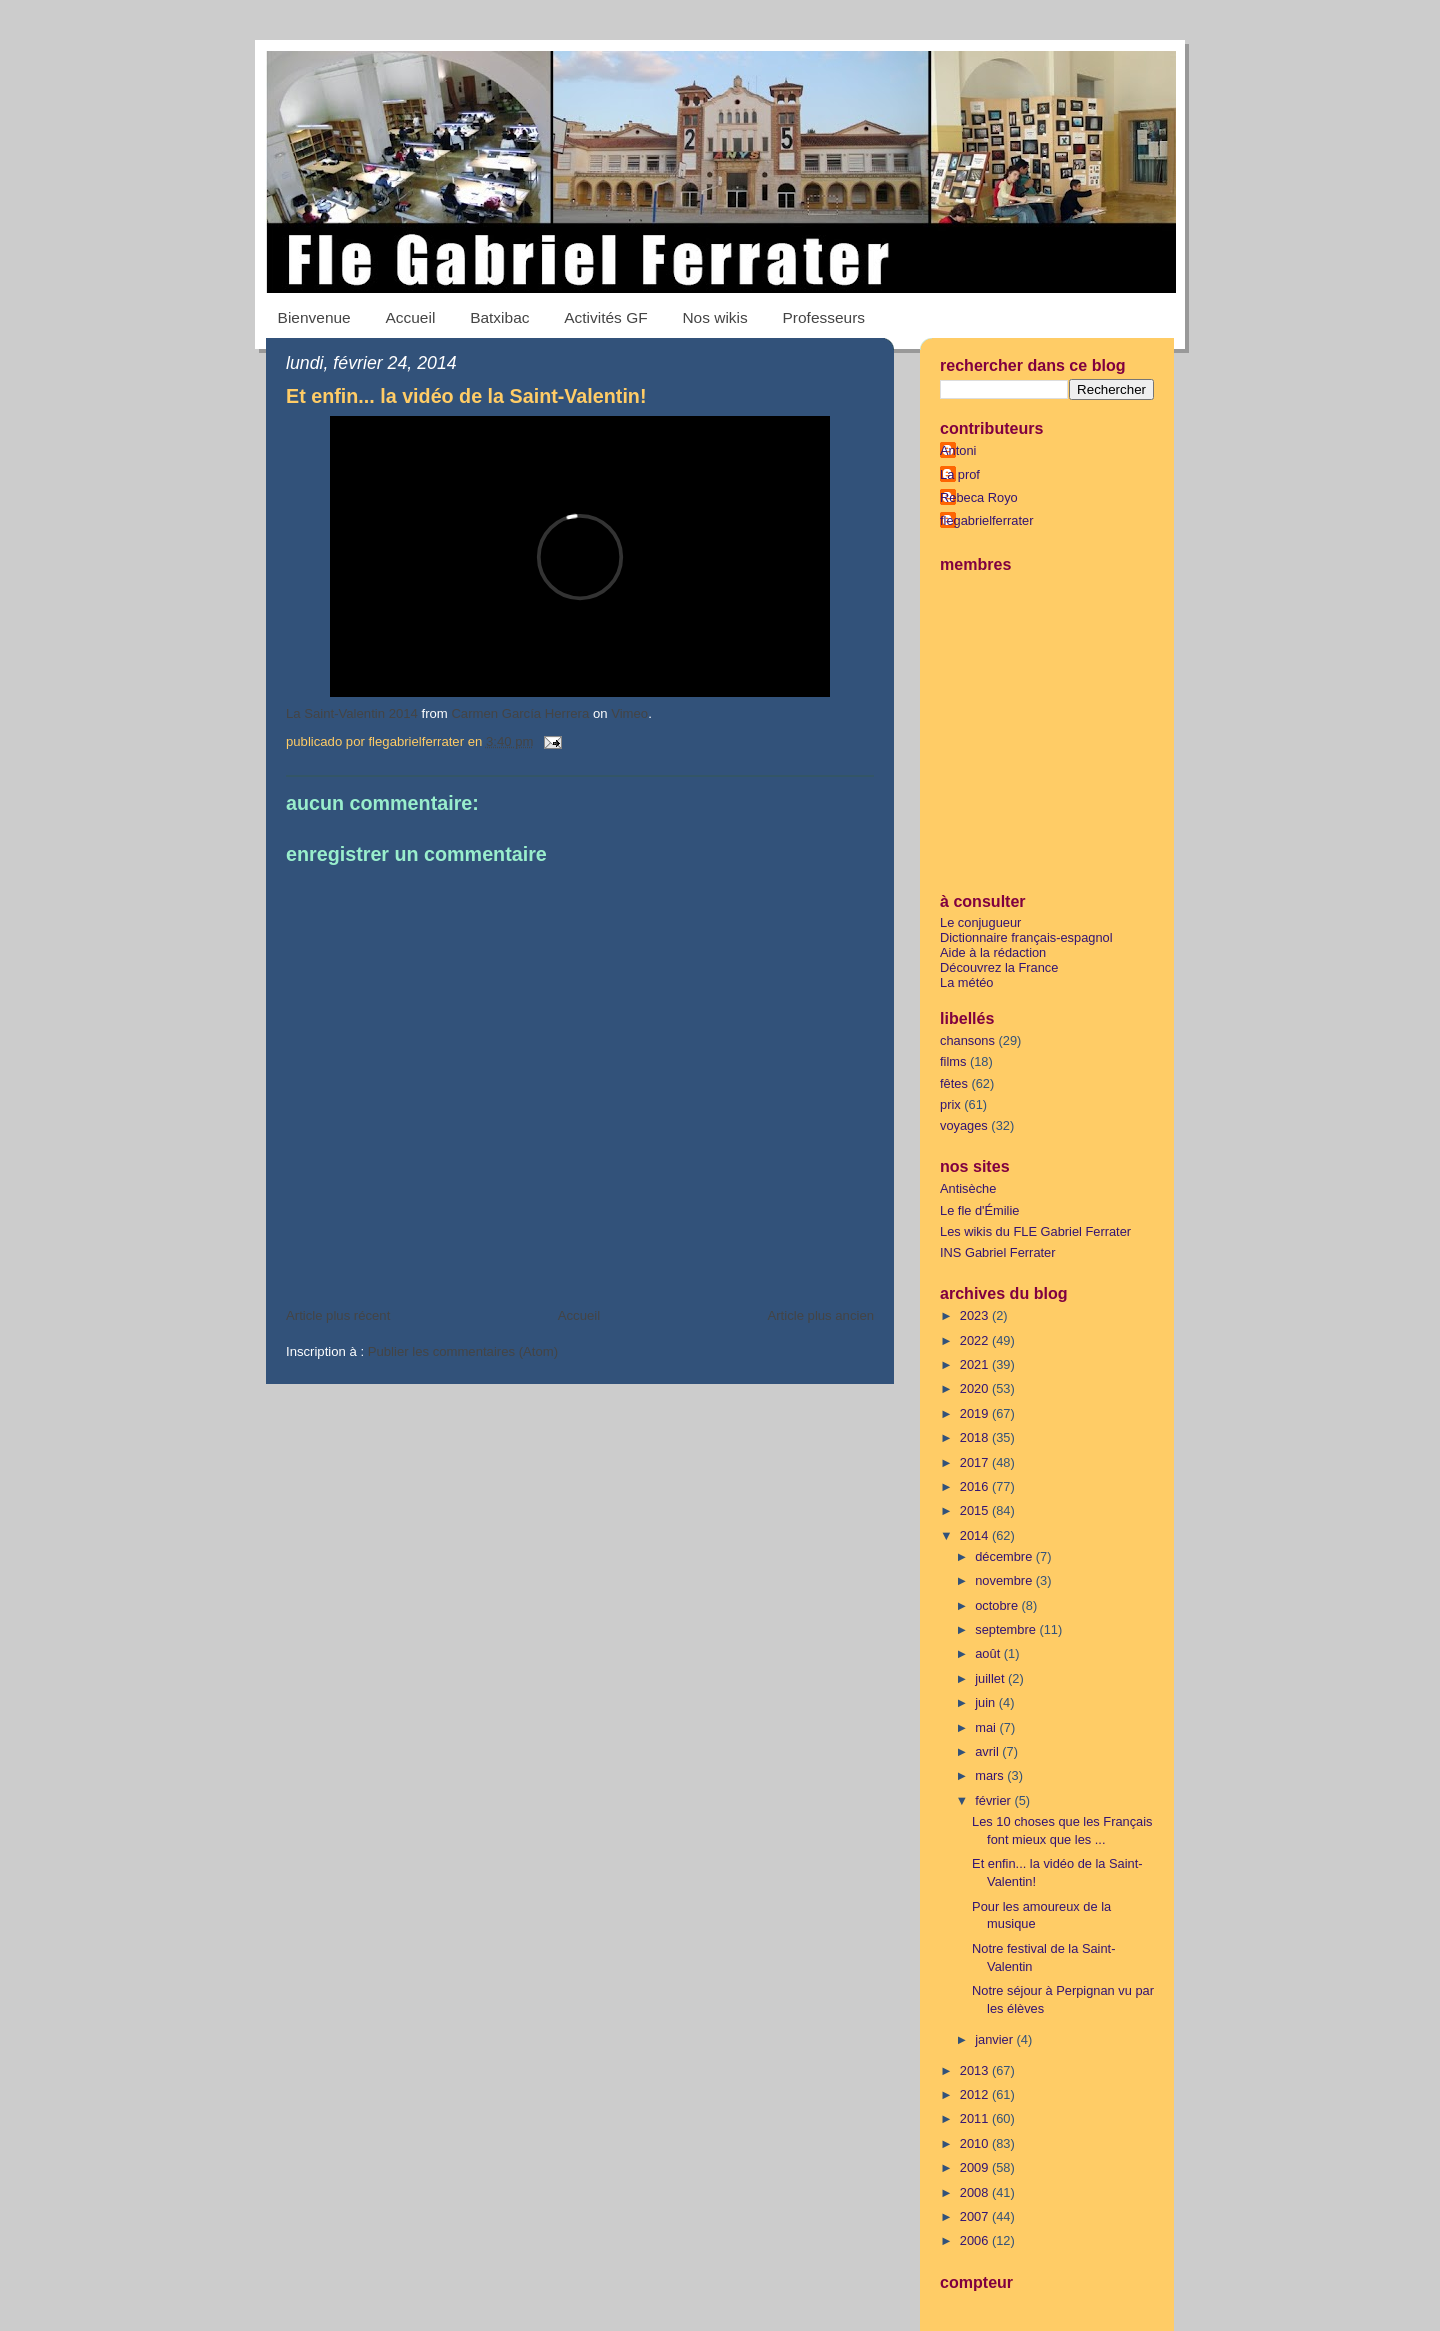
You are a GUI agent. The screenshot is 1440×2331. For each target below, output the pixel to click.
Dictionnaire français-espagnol (1026, 937)
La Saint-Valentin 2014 (352, 713)
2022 (976, 1340)
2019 (976, 1413)
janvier (995, 2039)
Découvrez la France (999, 967)
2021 (976, 1364)
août (989, 1653)
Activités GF (605, 317)
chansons (967, 1040)
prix (950, 1104)
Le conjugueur (980, 922)
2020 (976, 1388)
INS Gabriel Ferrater (998, 1252)
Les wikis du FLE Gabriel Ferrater (1035, 1231)
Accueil (410, 317)
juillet (991, 1678)
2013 (976, 2070)
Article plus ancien (820, 1315)
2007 (976, 2216)
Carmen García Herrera (520, 713)
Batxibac (499, 317)
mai (987, 1727)
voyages (964, 1125)
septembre (1007, 1629)
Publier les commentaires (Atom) (463, 1351)
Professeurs (824, 317)
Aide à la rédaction (993, 952)
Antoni (958, 450)
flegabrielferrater (986, 520)
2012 (976, 2094)
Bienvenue (314, 317)
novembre (1005, 1580)
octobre (998, 1605)
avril (988, 1751)
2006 (976, 2240)
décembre (1005, 1556)
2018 (976, 1437)
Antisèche (968, 1188)
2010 (976, 2143)
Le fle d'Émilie (979, 1210)
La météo (967, 982)
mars (991, 1775)
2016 (976, 1486)
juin (987, 1702)
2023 (976, 1315)
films (953, 1061)
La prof (960, 474)
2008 (976, 2192)
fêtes (954, 1083)
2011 (976, 2118)
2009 (976, 2167)
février (994, 1800)
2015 (976, 1510)
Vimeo (629, 713)
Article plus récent (338, 1315)
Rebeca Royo (979, 497)
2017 (976, 1462)
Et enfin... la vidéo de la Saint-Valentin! (466, 396)
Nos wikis (714, 317)
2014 (976, 1535)
